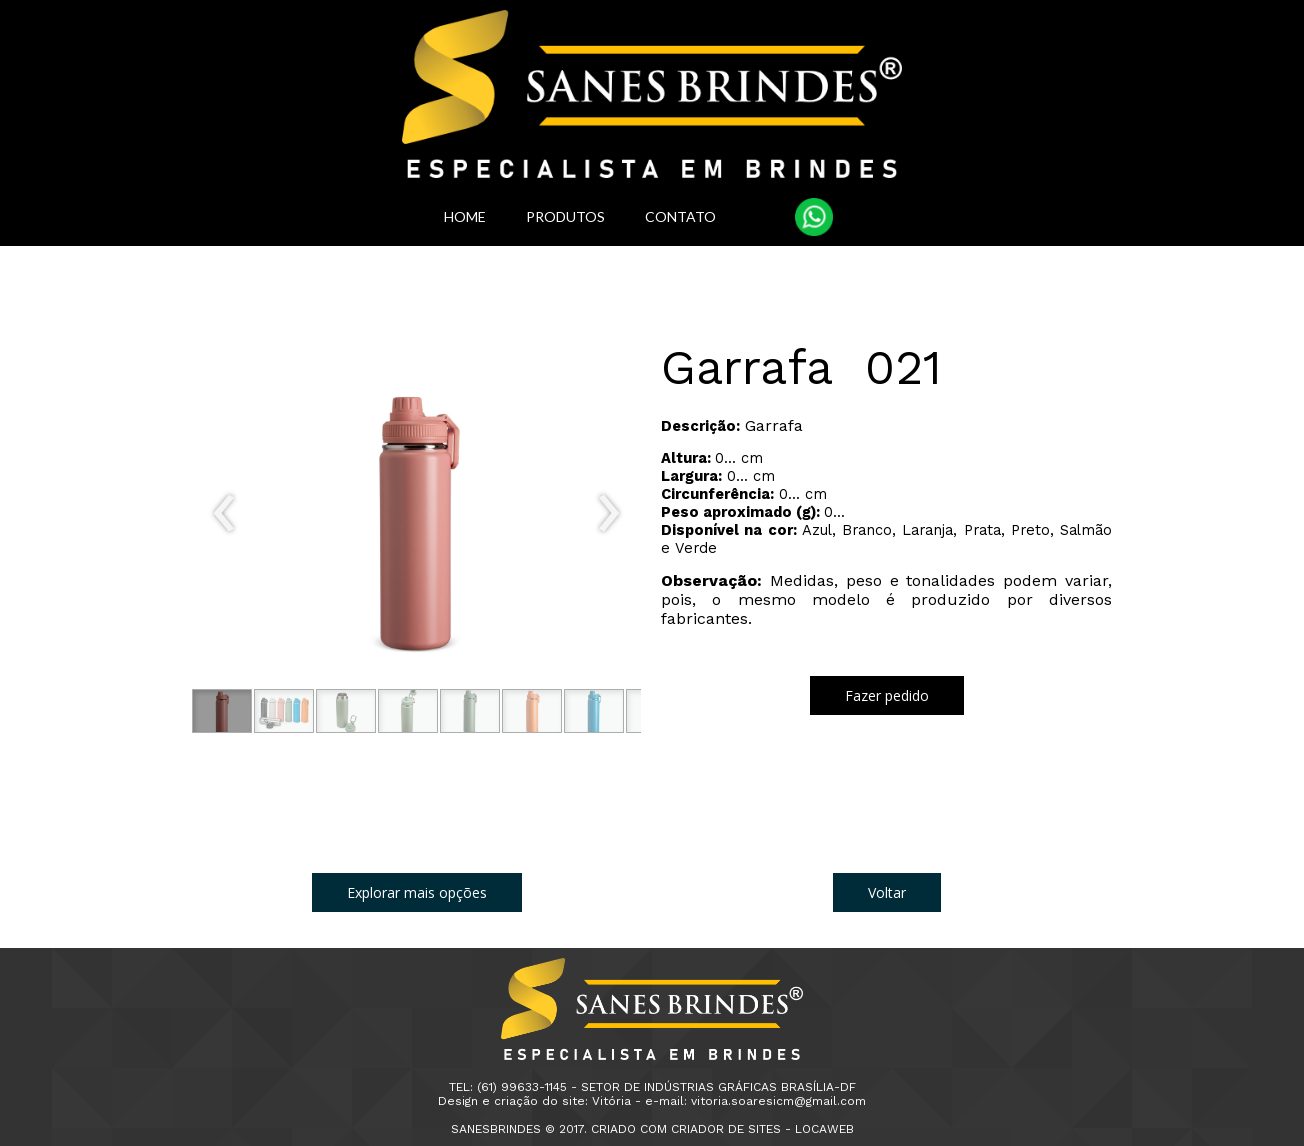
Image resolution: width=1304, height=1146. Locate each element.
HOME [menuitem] (465, 216)
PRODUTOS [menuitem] (565, 216)
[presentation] (224, 514)
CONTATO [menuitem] (680, 216)
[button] (222, 711)
